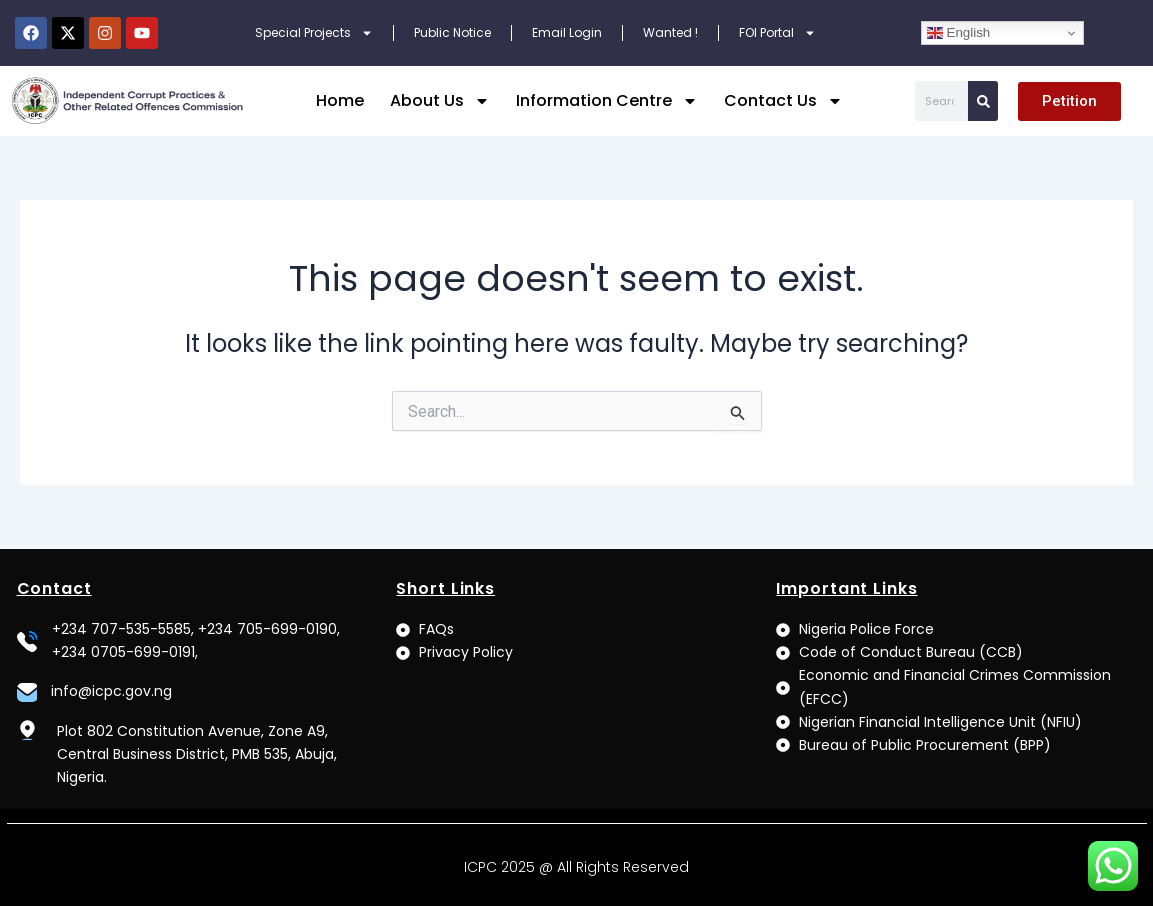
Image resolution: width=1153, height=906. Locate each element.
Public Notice (452, 32)
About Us (440, 101)
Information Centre (607, 101)
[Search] (983, 101)
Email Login (567, 32)
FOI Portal (777, 33)
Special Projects (314, 33)
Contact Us (783, 101)
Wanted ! (670, 32)
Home (340, 100)
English (958, 33)
